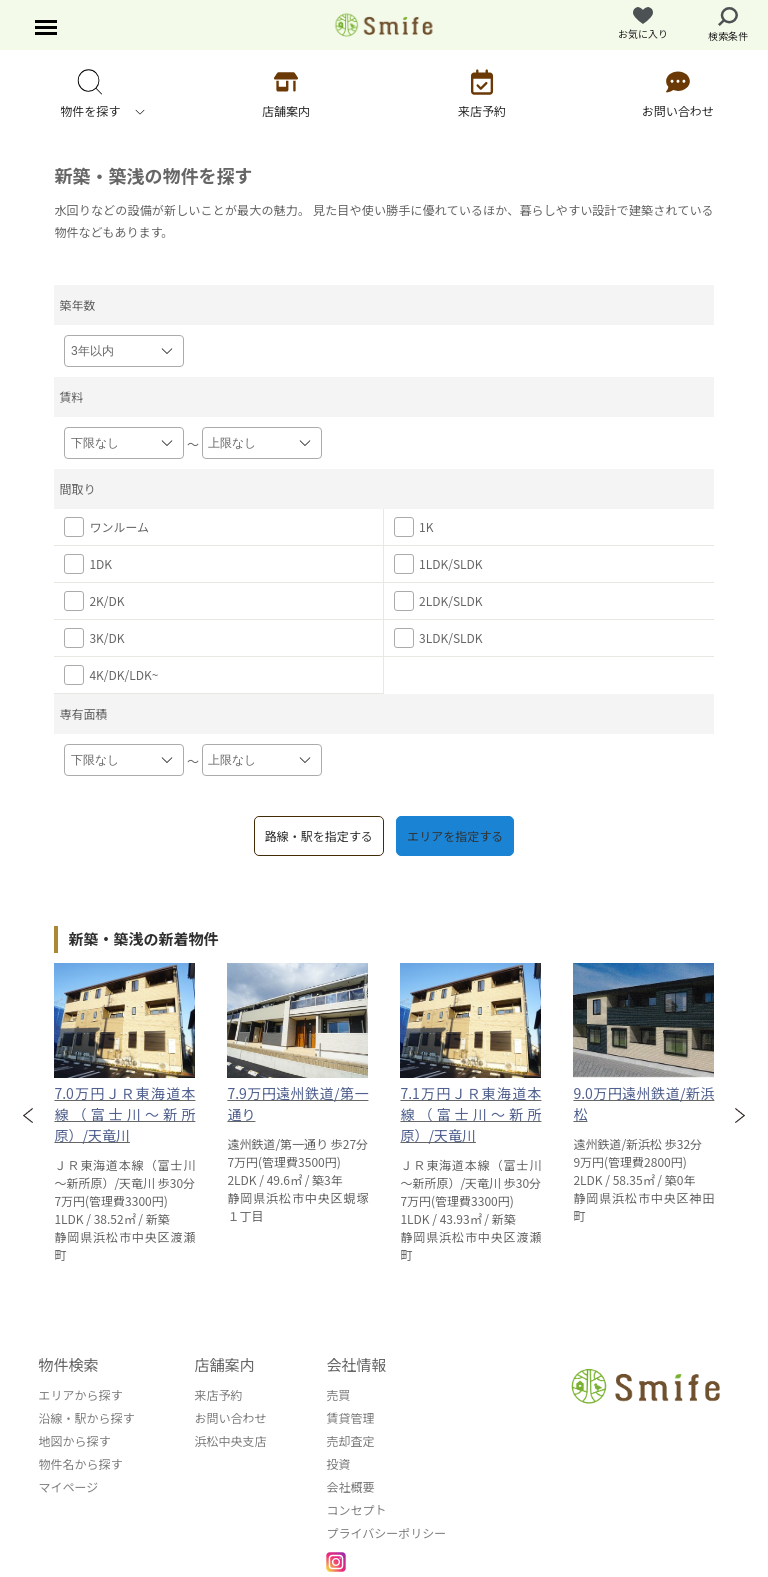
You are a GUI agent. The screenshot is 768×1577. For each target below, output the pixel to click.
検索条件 (728, 25)
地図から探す (74, 1440)
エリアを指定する (455, 835)
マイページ (68, 1486)
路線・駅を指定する (319, 835)
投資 (338, 1463)
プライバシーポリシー (386, 1532)
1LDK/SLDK (438, 564)
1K (413, 527)
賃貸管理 (350, 1417)
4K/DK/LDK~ (111, 675)
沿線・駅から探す (86, 1417)
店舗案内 (224, 1364)
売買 (338, 1394)
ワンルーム (106, 527)
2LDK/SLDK (438, 601)
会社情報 (356, 1364)
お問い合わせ (230, 1417)
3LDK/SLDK (438, 638)
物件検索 (68, 1364)
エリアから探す (80, 1394)
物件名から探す (80, 1463)
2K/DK (94, 601)
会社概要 (350, 1486)
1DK (88, 564)
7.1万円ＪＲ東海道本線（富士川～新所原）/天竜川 (470, 1114)
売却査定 (350, 1440)
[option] (124, 1113)
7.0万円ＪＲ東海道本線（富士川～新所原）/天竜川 (124, 1114)
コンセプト (356, 1509)
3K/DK (94, 638)
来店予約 (218, 1394)
